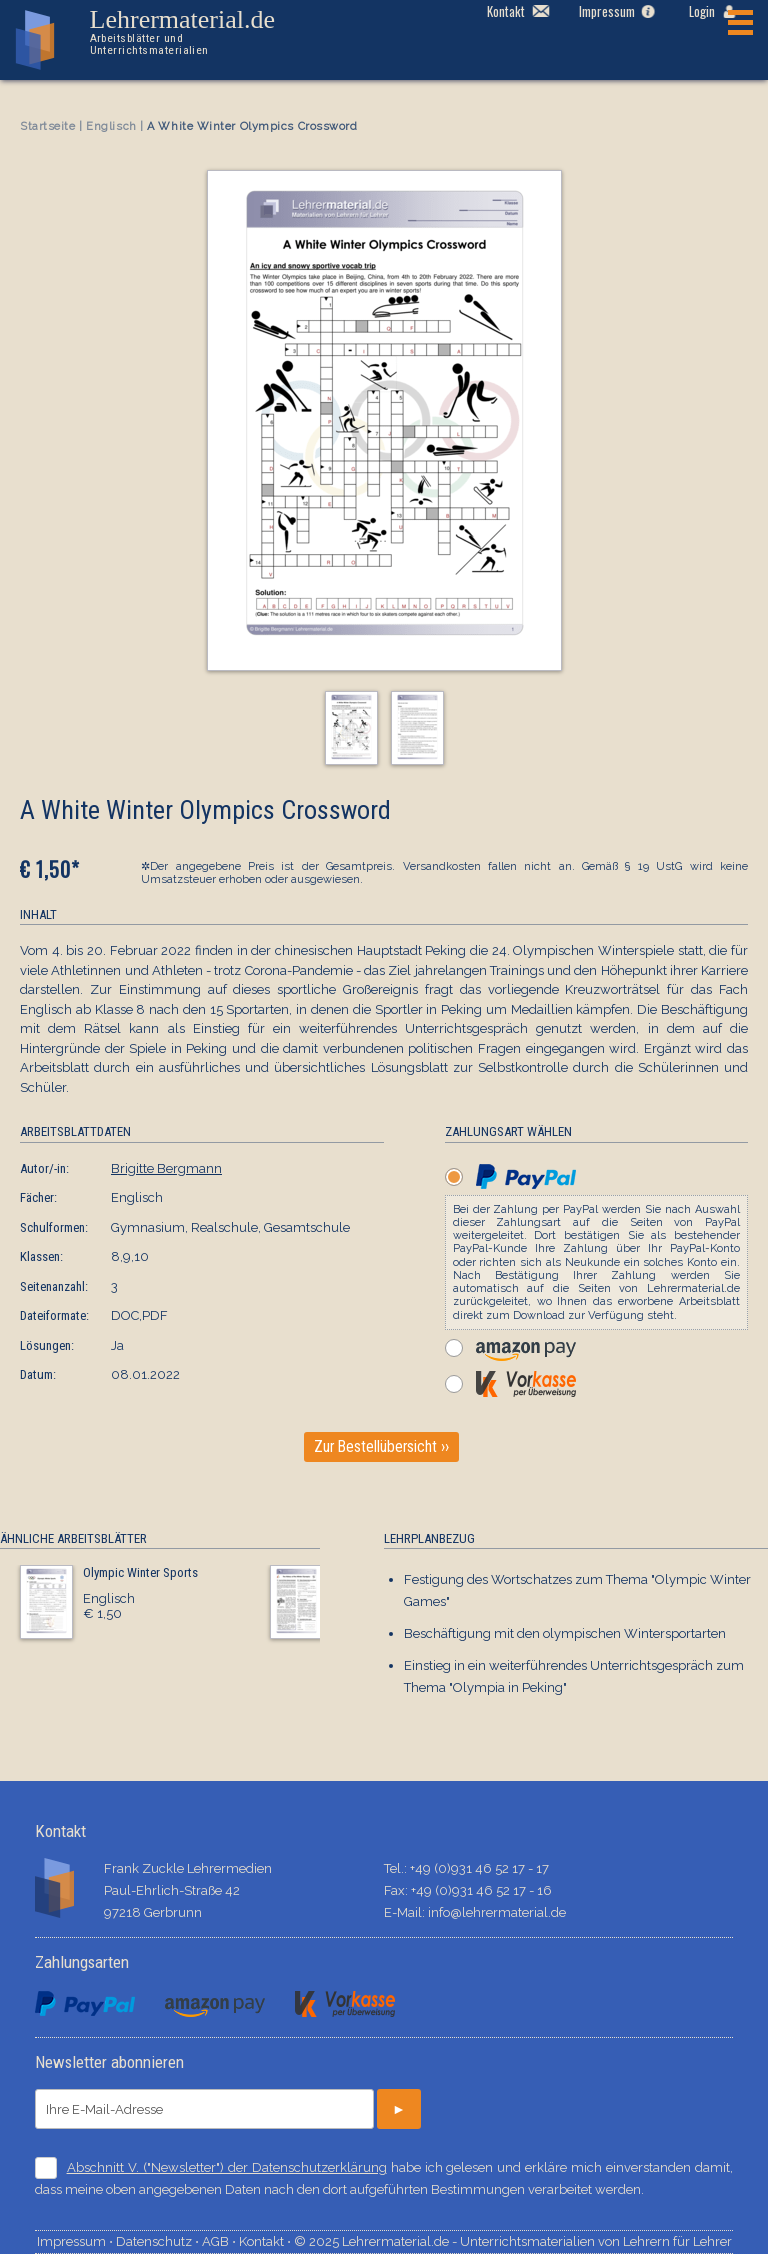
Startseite (48, 126)
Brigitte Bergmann (166, 1168)
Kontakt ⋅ (266, 2241)
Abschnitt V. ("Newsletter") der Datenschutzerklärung (227, 2167)
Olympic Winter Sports (140, 1572)
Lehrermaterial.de (198, 31)
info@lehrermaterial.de (497, 1912)
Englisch (111, 126)
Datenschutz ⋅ (159, 2241)
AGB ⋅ (220, 2241)
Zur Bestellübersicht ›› (381, 1447)
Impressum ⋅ (76, 2241)
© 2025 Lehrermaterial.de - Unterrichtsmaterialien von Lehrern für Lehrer (513, 2241)
